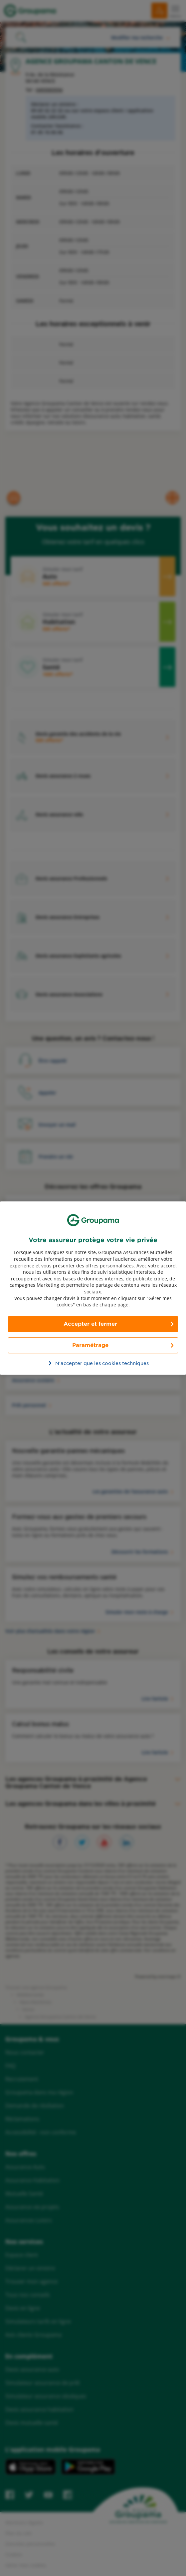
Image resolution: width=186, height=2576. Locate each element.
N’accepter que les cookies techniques (96, 1363)
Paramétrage (90, 1345)
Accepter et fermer (90, 1324)
